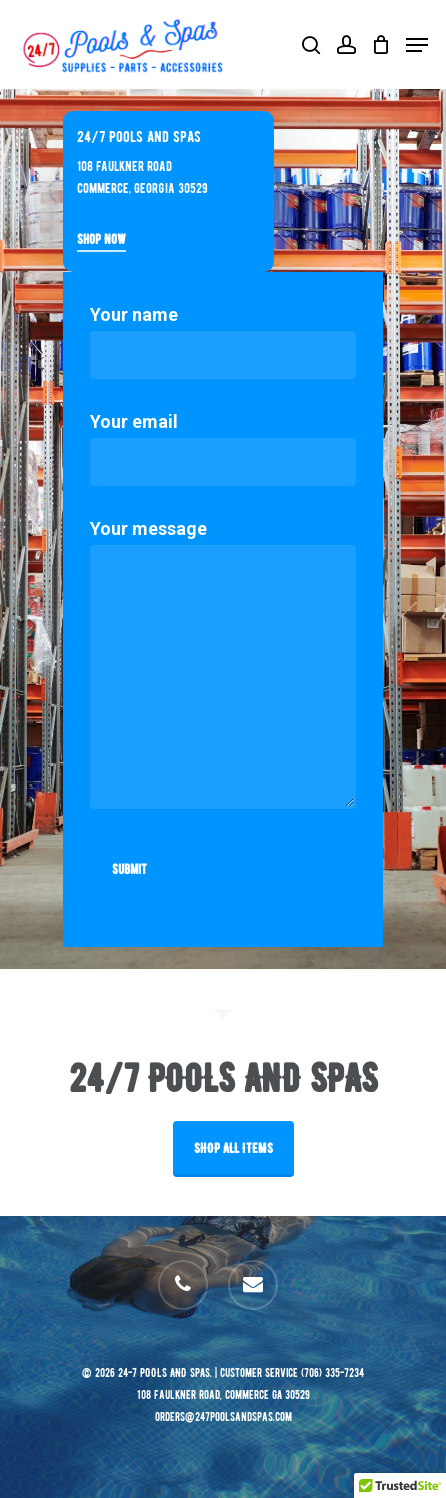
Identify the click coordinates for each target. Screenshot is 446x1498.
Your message (223, 668)
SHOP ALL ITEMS (233, 1148)
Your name (223, 341)
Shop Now (101, 239)
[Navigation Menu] (417, 45)
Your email (223, 448)
